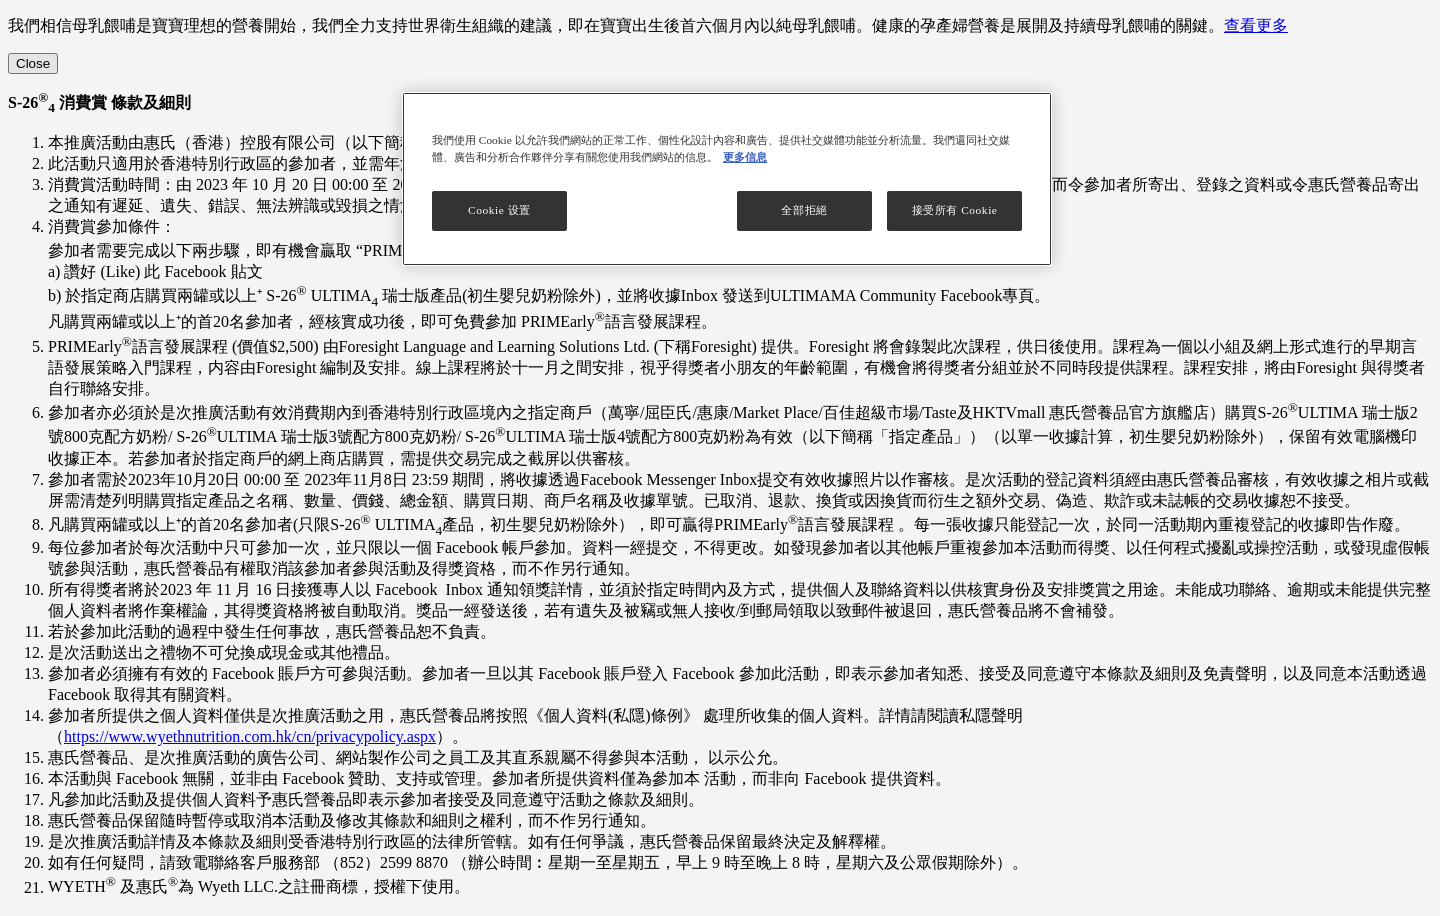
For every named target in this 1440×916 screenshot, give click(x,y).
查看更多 (1256, 25)
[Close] (33, 63)
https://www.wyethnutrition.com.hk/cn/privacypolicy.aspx (250, 736)
